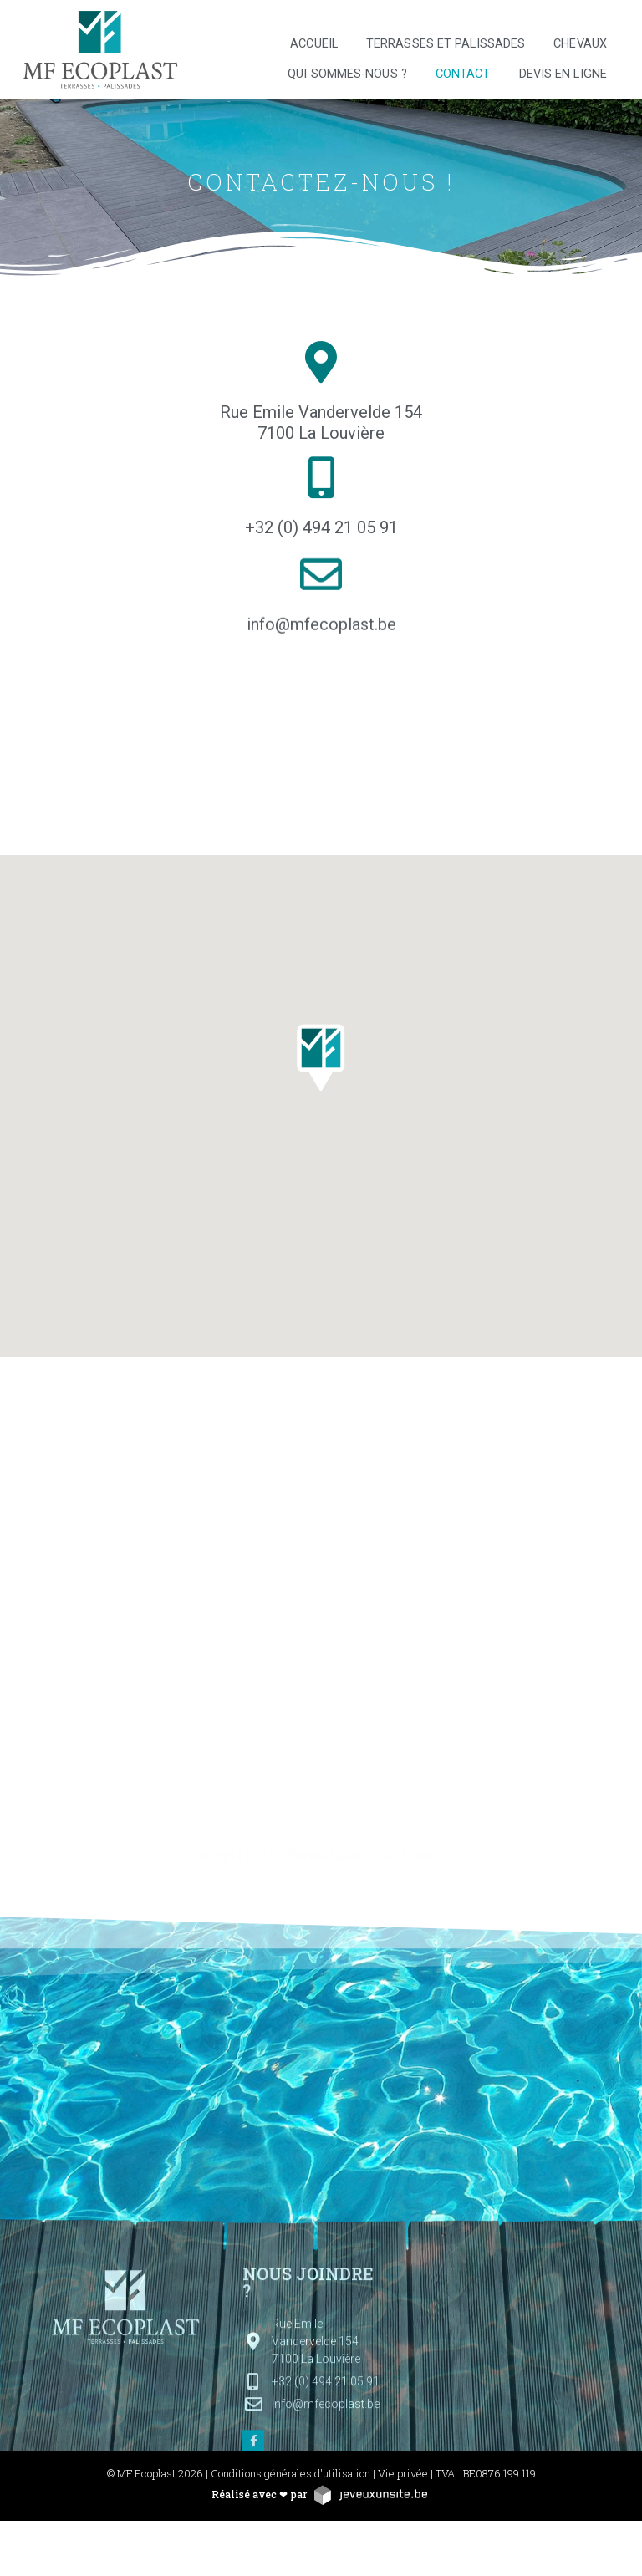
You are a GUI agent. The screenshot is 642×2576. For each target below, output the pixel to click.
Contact (463, 74)
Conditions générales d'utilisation (290, 2473)
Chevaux (580, 44)
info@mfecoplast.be (321, 638)
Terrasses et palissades (445, 44)
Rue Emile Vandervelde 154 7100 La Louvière (321, 423)
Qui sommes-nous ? (347, 74)
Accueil (314, 44)
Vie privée (403, 2473)
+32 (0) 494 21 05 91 (321, 532)
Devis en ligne (563, 74)
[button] (321, 1068)
